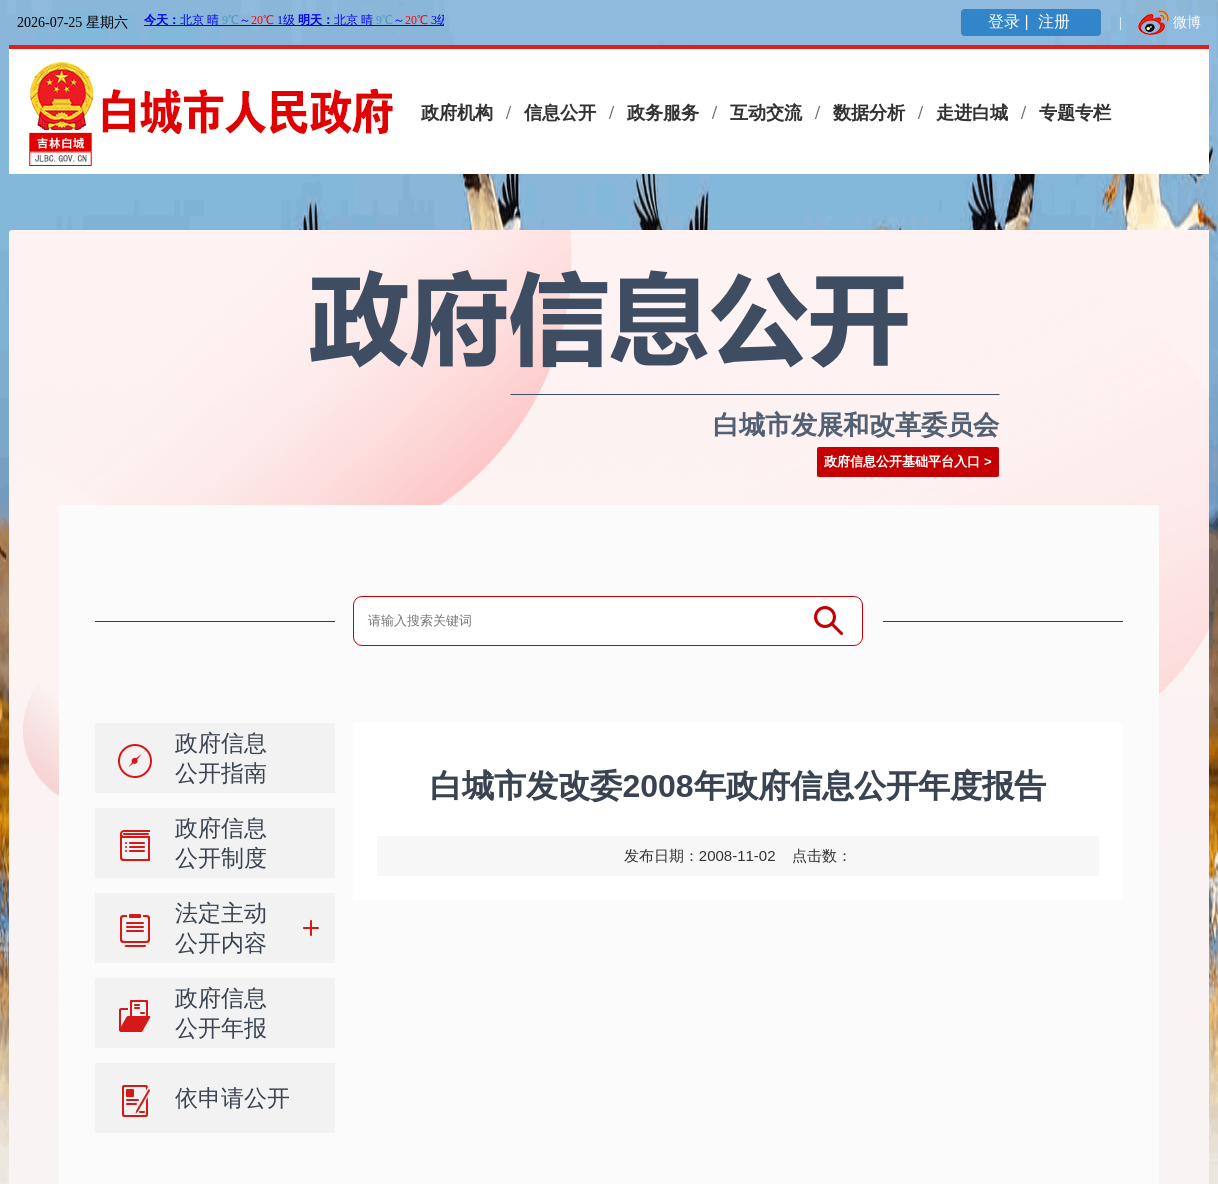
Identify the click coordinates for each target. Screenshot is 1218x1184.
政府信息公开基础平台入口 (902, 461)
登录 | (1010, 21)
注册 (1056, 21)
